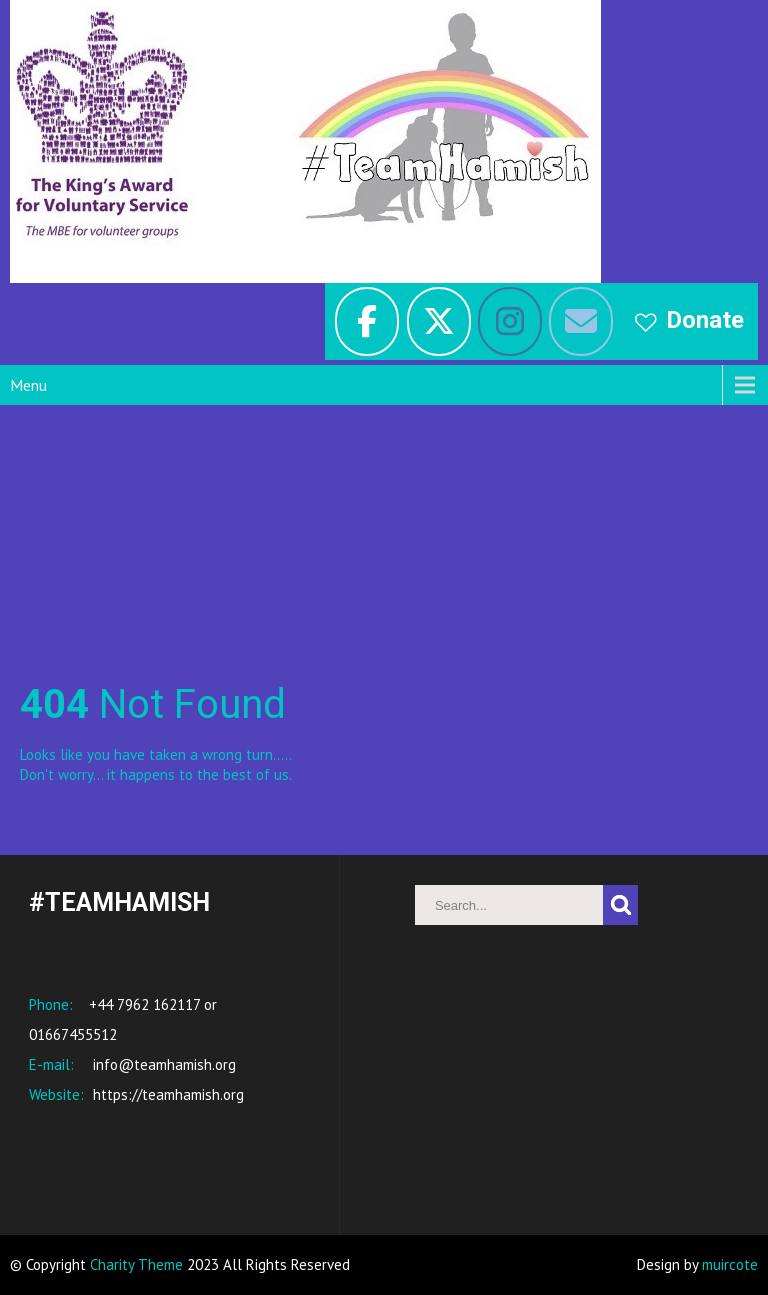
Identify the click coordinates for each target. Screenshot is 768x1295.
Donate (705, 320)
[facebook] (367, 321)
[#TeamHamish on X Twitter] (439, 321)
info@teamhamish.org (162, 1064)
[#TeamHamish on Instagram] (510, 321)
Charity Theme (136, 1264)
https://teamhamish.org (166, 1094)
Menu (28, 385)
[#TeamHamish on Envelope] (581, 321)
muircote (730, 1264)
